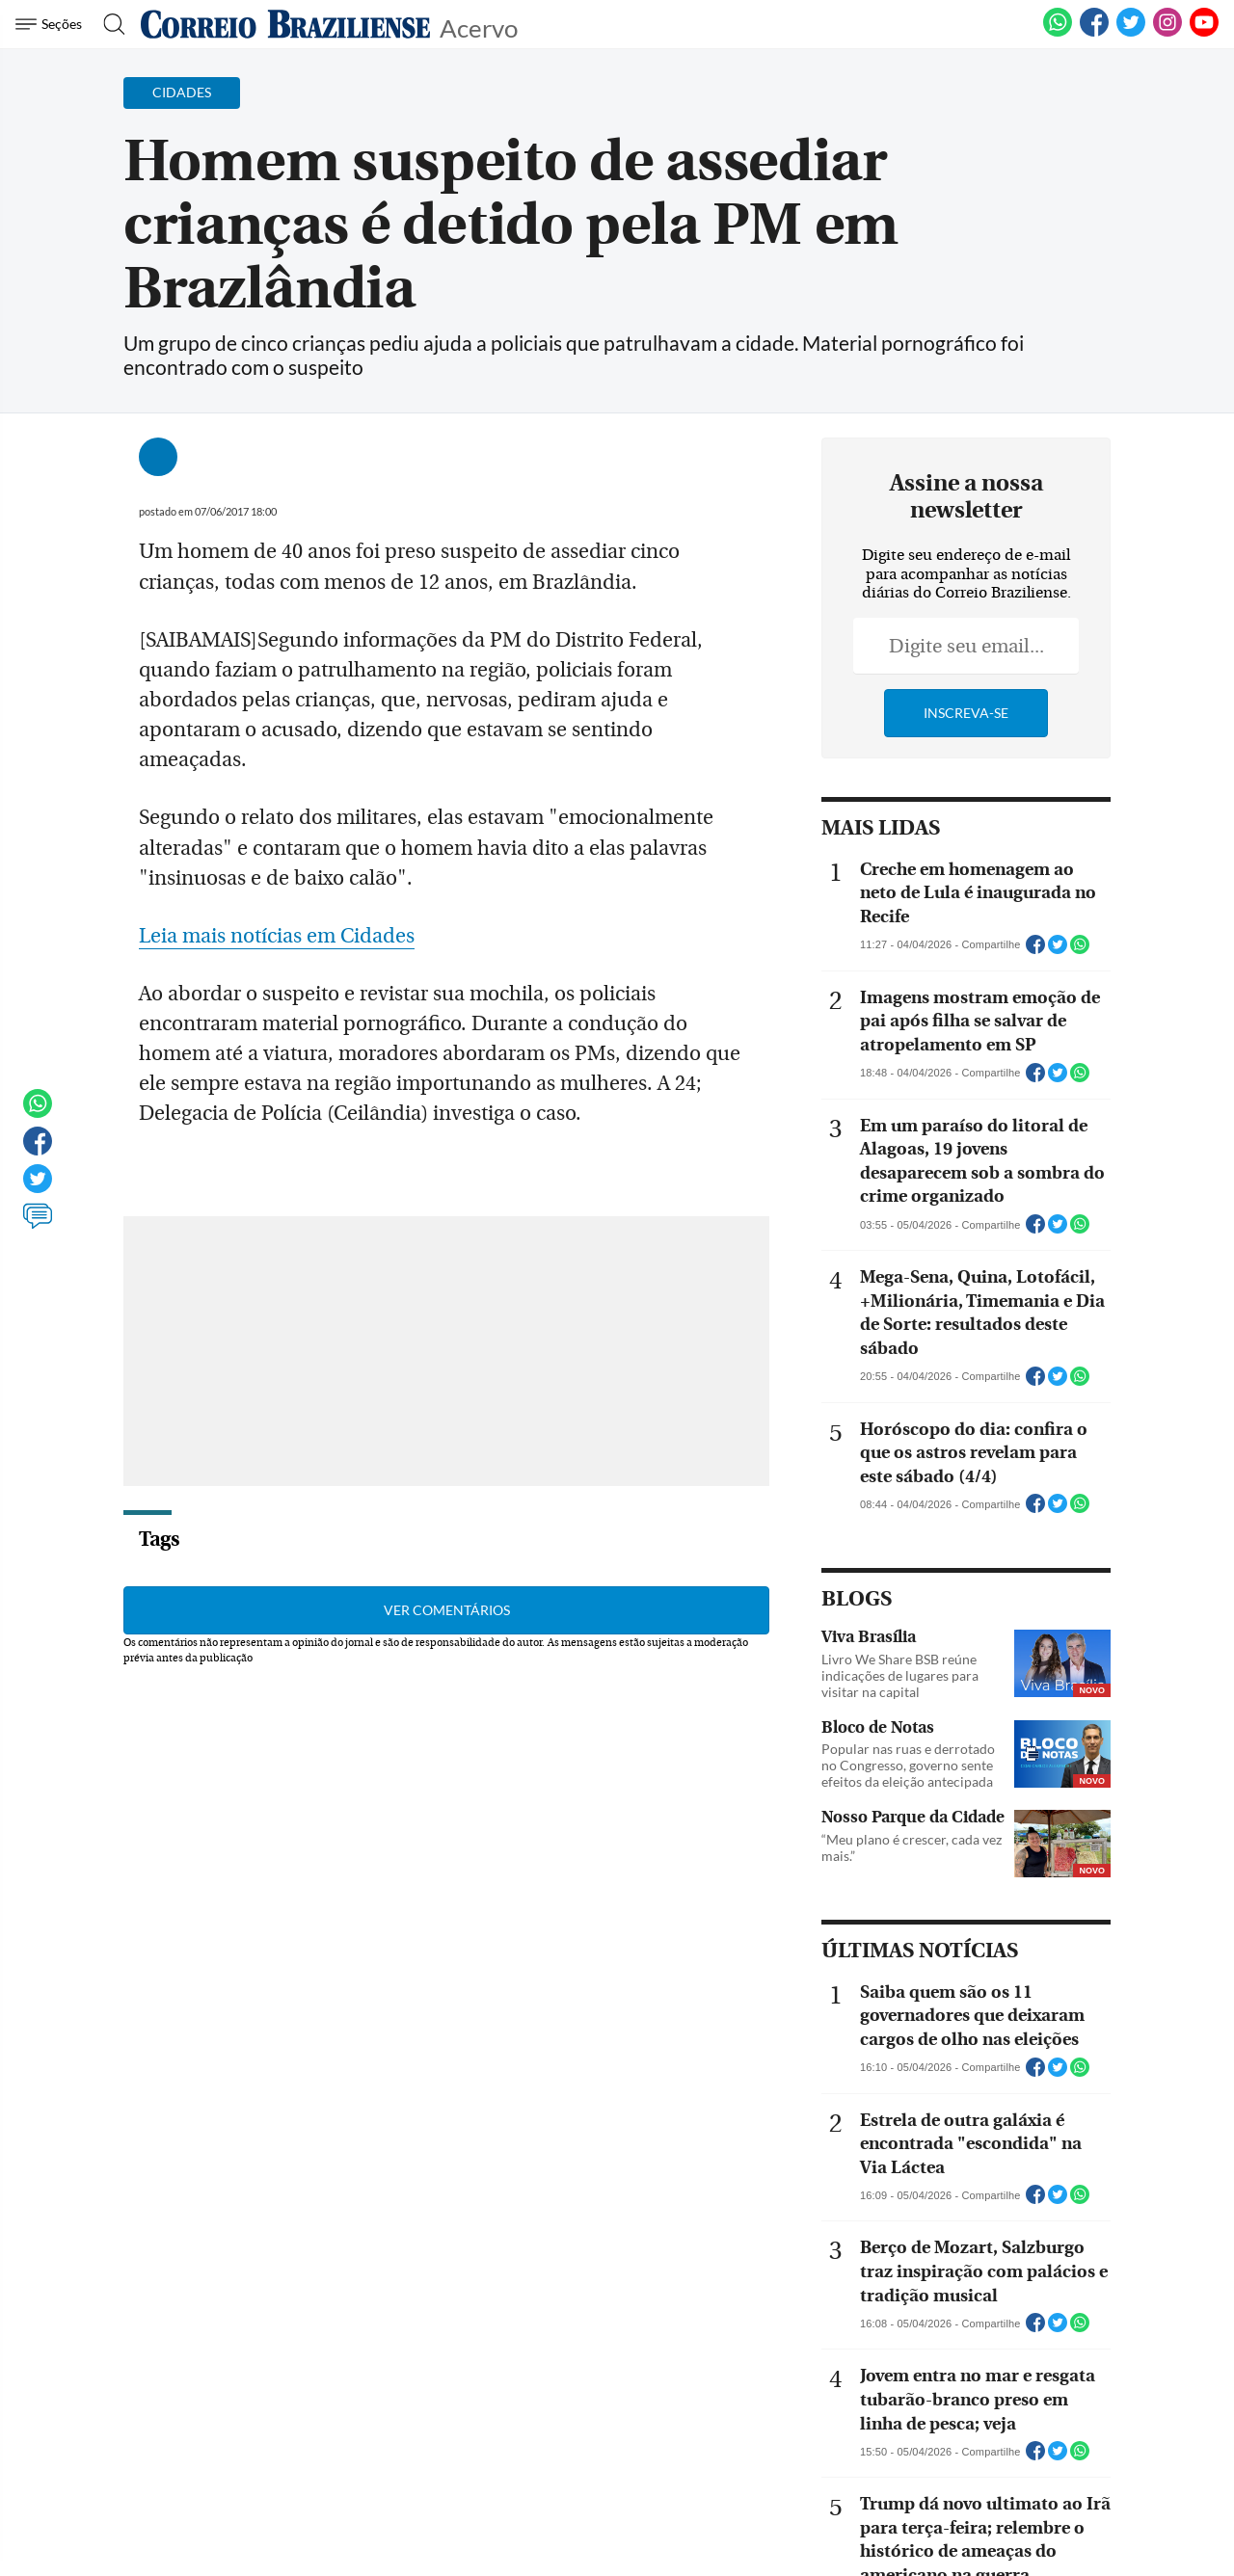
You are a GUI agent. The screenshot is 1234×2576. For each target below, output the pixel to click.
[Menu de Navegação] (51, 24)
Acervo (479, 26)
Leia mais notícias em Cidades (277, 906)
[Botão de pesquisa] (108, 24)
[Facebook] (1094, 32)
